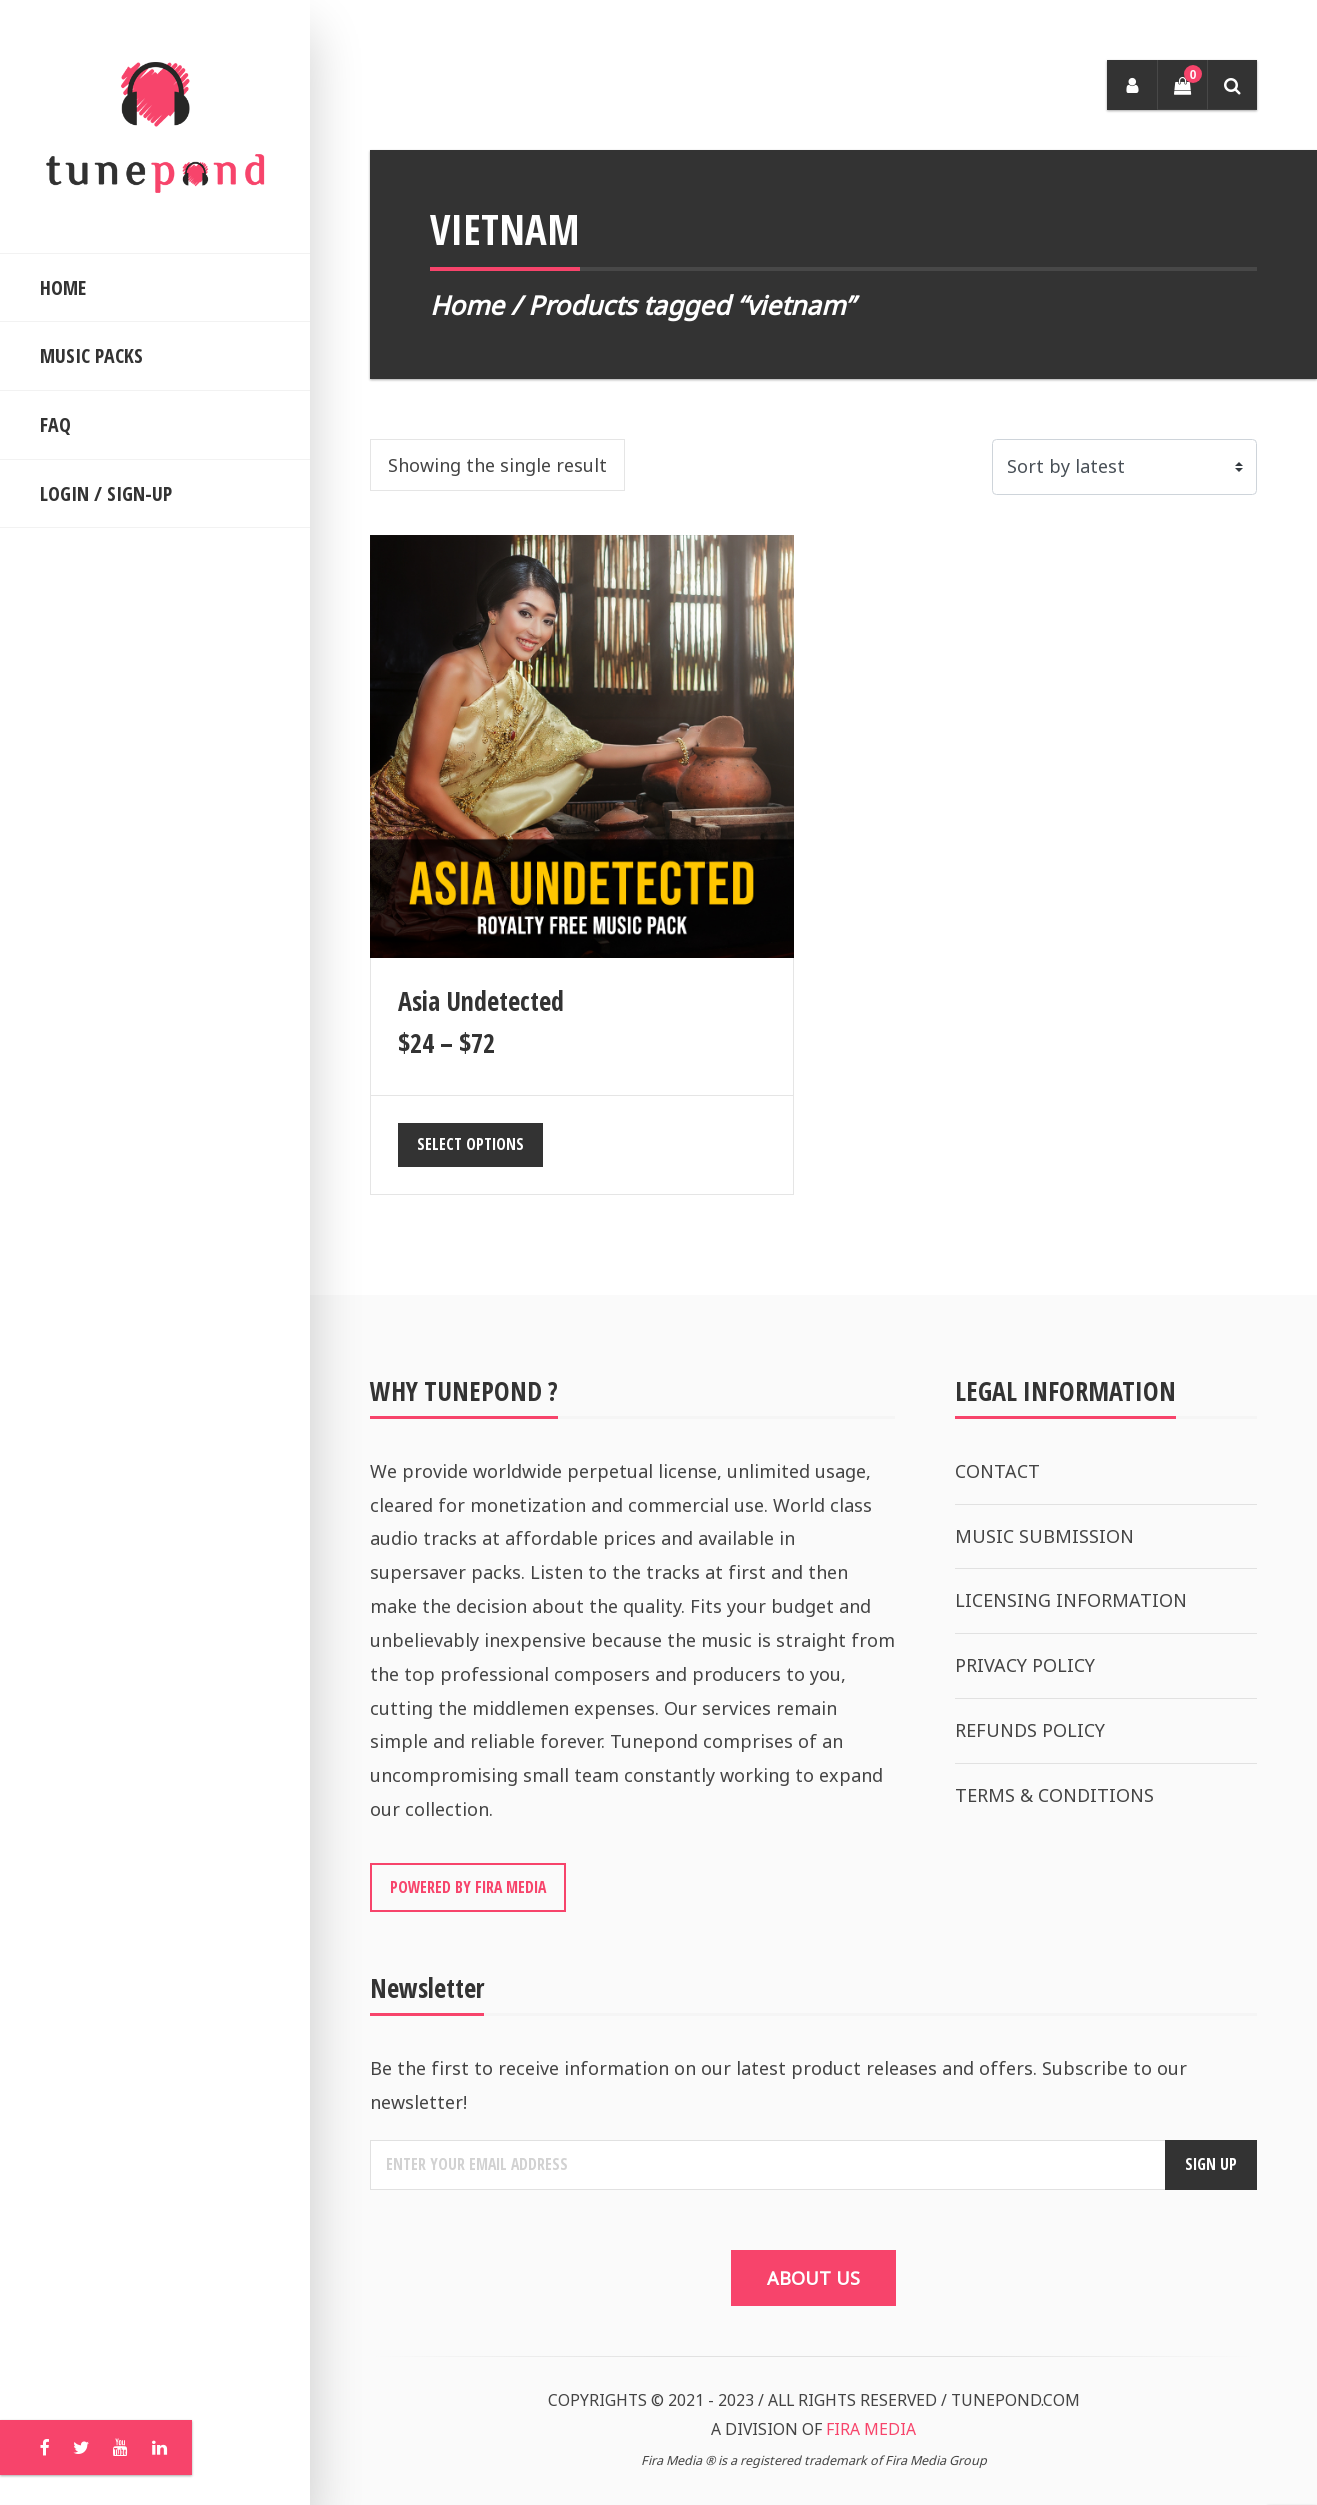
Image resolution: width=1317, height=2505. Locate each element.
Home (467, 305)
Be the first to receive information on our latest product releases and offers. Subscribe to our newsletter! (778, 2085)
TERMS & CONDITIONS (1054, 1795)
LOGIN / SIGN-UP (106, 493)
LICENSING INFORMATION (1071, 1600)
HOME (63, 287)
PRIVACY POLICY (1025, 1665)
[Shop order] (1124, 467)
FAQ (55, 424)
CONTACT (997, 1471)
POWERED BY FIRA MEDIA (468, 1887)
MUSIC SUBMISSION (1044, 1536)
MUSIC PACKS (91, 355)
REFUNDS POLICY (1030, 1730)
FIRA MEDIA (871, 2429)
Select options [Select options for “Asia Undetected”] (470, 1144)
